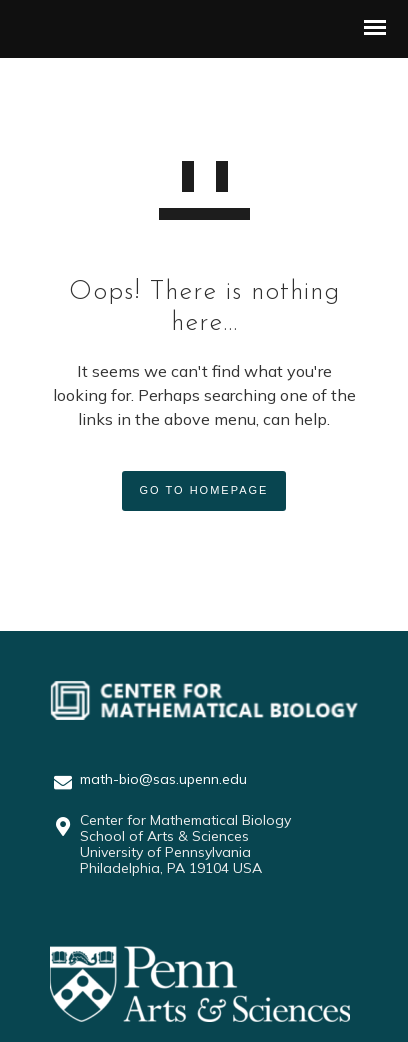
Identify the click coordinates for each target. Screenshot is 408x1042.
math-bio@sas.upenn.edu (163, 779)
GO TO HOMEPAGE (204, 490)
